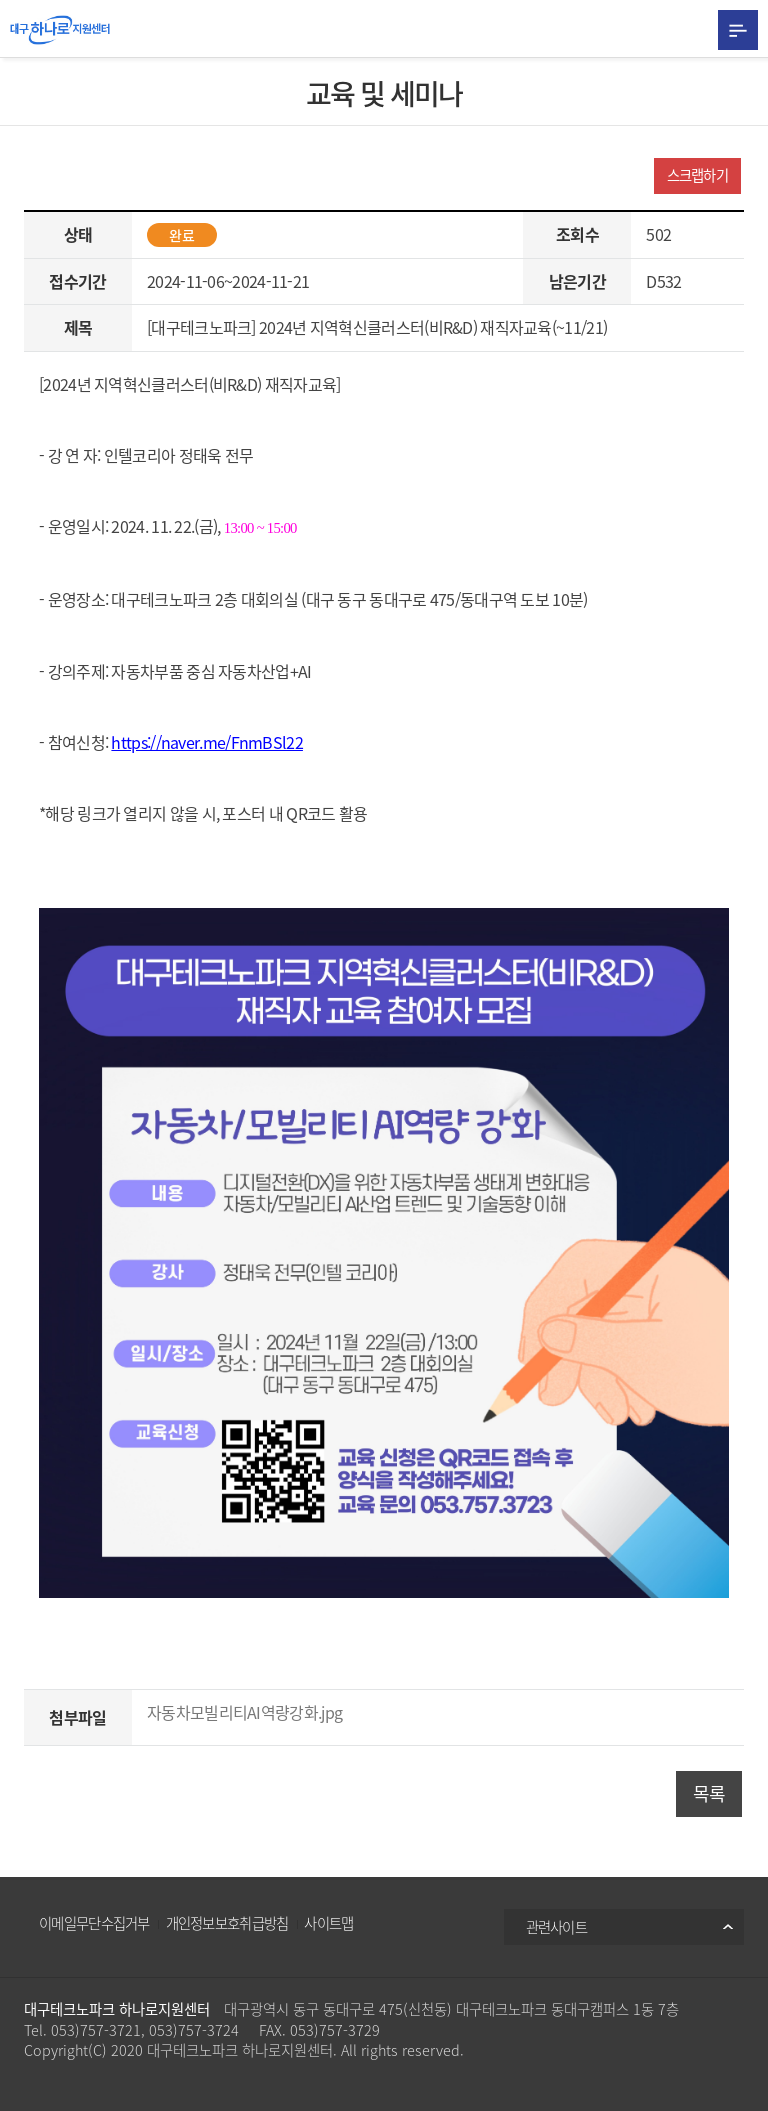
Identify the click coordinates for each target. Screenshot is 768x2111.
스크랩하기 (698, 175)
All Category (738, 30)
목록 (709, 1793)
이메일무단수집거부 (94, 1923)
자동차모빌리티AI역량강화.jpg (244, 1712)
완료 (182, 235)
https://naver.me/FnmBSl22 (207, 742)
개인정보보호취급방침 (227, 1923)
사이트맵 (328, 1923)
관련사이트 (557, 1927)
